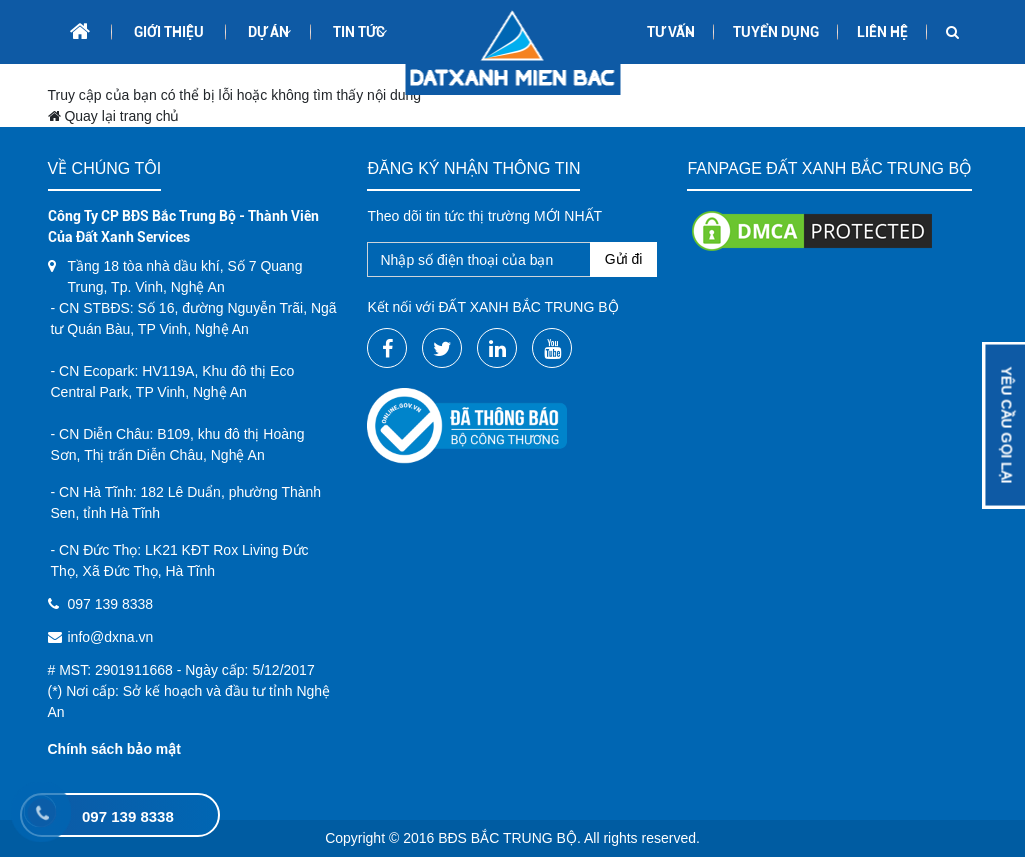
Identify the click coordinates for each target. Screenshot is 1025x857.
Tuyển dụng (776, 32)
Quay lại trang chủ (114, 116)
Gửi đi (624, 259)
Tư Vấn (671, 32)
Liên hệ (882, 32)
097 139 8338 (128, 816)
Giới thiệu (169, 32)
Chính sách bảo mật (114, 749)
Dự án (268, 32)
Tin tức (359, 32)
